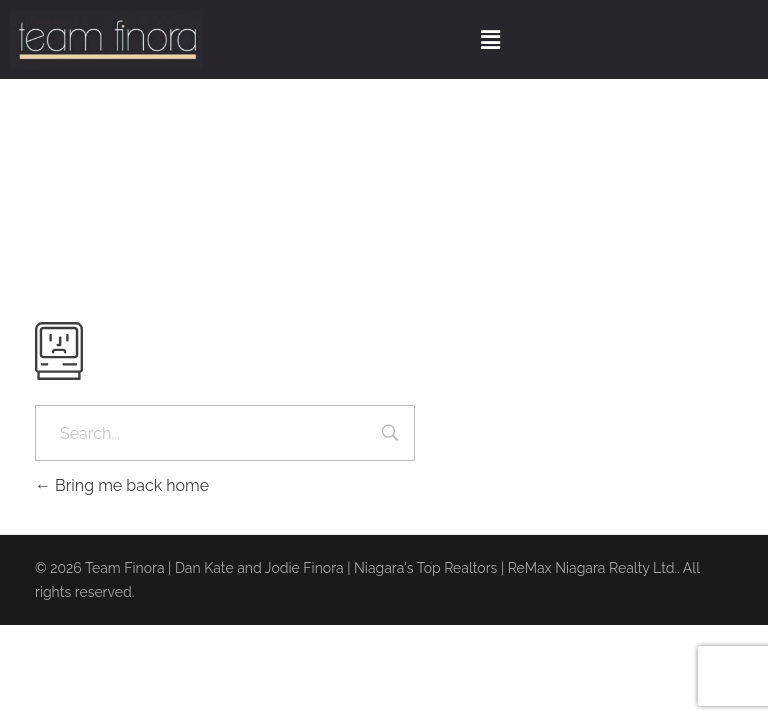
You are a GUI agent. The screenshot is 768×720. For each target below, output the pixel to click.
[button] (490, 39)
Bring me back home (122, 485)
